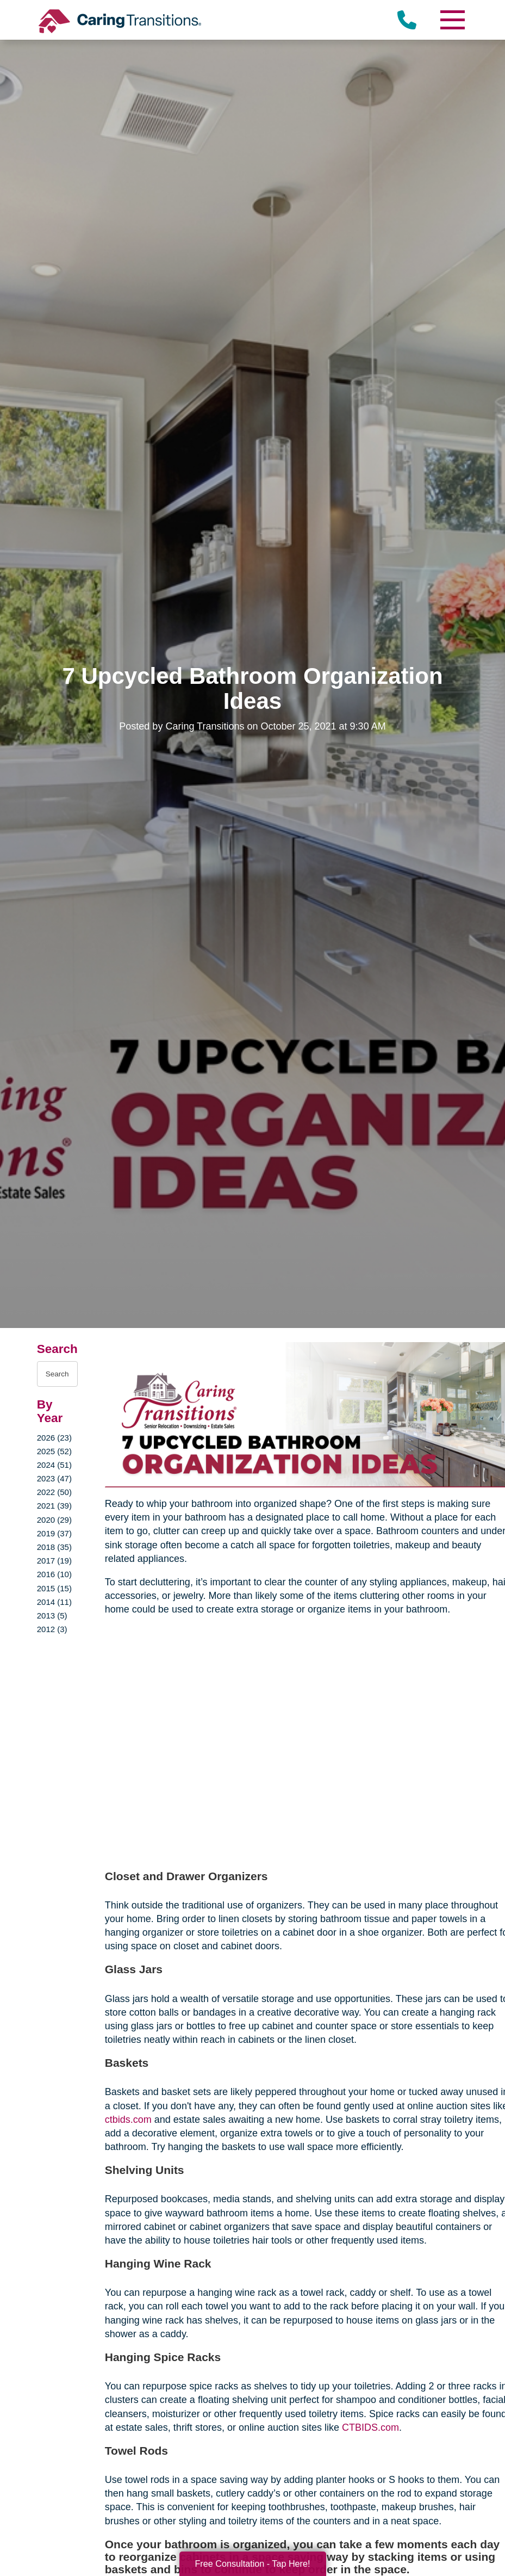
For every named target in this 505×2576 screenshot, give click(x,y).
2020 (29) (54, 1519)
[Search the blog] (57, 1374)
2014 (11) (54, 1602)
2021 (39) (54, 1505)
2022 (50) (54, 1492)
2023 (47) (54, 1478)
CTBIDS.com (370, 2427)
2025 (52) (54, 1451)
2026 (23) (54, 1437)
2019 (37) (54, 1533)
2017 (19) (54, 1560)
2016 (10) (54, 1574)
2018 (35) (54, 1547)
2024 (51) (54, 1464)
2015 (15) (54, 1588)
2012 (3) (52, 1629)
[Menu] (451, 20)
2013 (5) (52, 1615)
